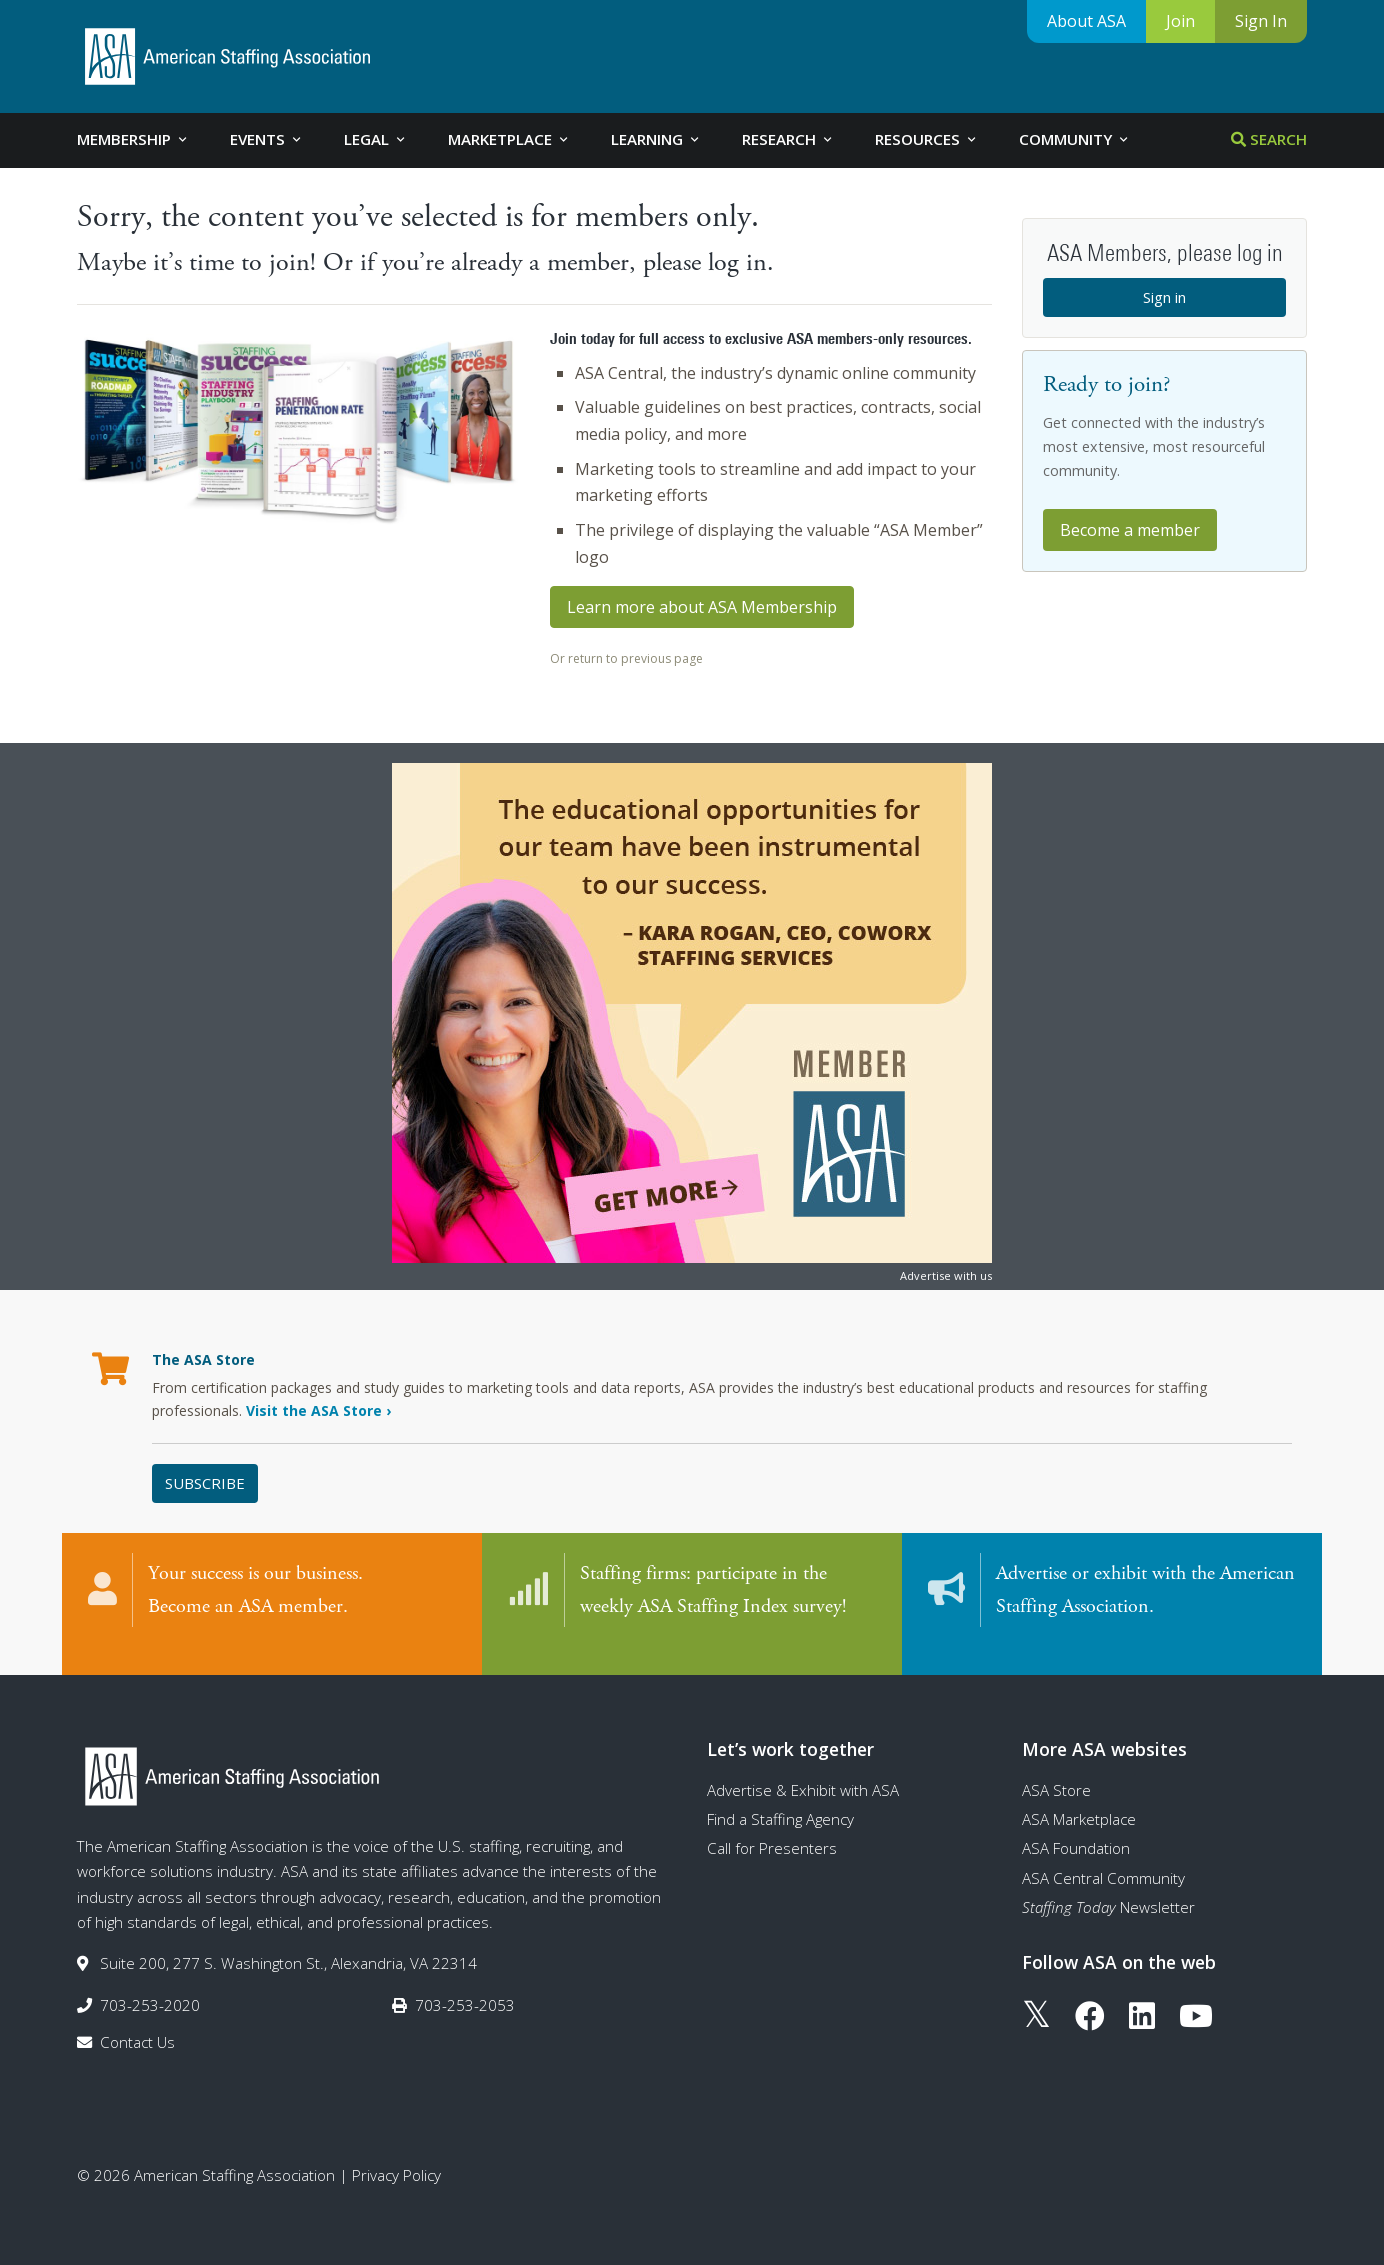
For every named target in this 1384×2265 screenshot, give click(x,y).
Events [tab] (267, 139)
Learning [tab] (656, 139)
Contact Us (137, 2022)
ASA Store (1056, 1770)
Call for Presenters (772, 1828)
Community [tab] (1075, 139)
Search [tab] (1269, 139)
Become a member (1130, 530)
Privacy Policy (396, 2155)
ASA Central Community (1103, 1858)
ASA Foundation (1076, 1828)
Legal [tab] (376, 139)
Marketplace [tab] (509, 139)
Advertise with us (946, 1275)
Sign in (1164, 297)
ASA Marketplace (1079, 1799)
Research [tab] (788, 139)
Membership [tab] (133, 139)
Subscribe (205, 1483)
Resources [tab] (927, 139)
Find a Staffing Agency (780, 1799)
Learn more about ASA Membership (702, 607)
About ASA (1086, 21)
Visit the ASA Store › (318, 1410)
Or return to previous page (626, 658)
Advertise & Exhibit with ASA (803, 1770)
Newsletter (1108, 1887)
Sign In (1261, 21)
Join (1180, 21)
